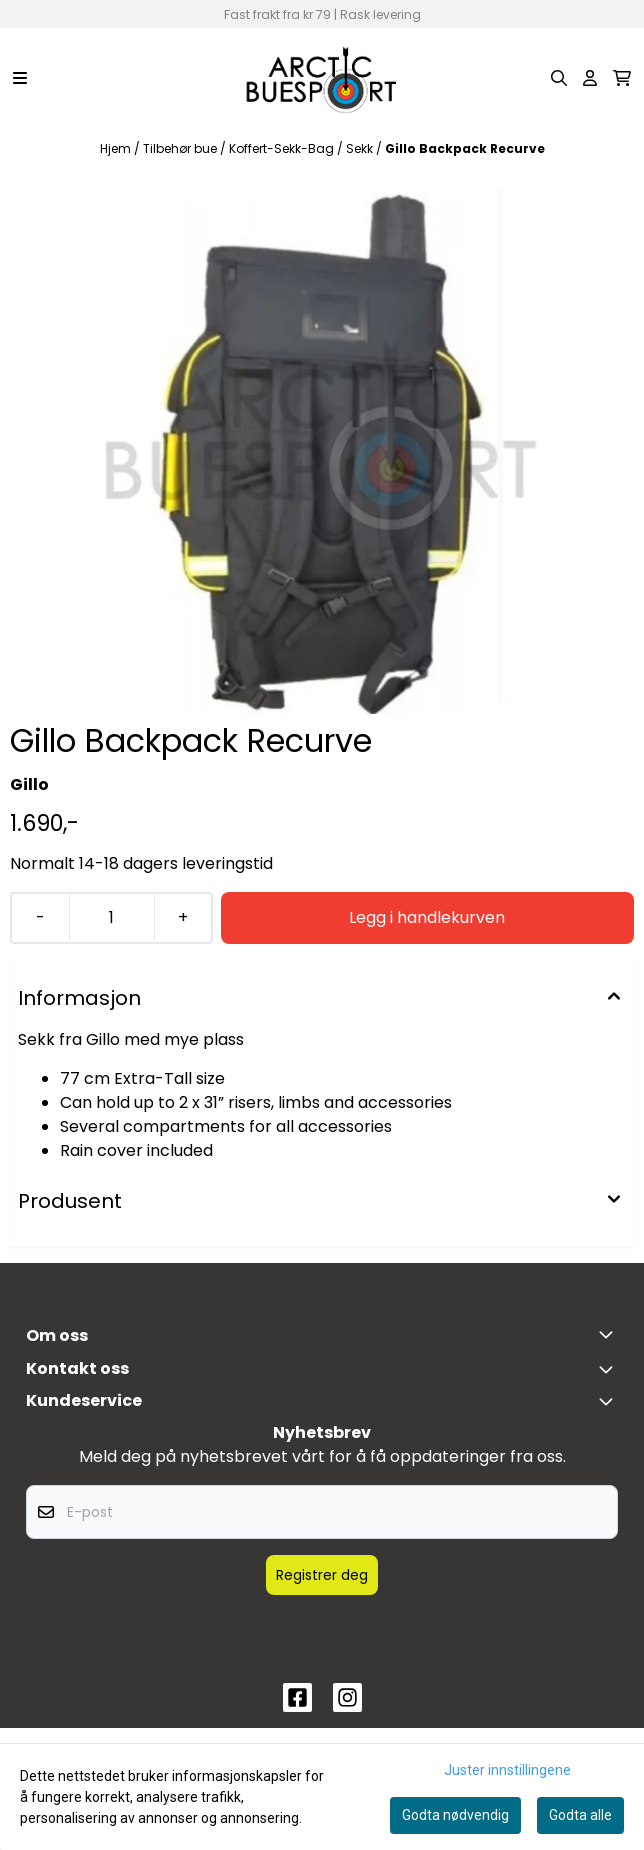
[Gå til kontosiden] (590, 78)
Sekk (361, 148)
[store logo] (322, 78)
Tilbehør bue (181, 148)
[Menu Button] (20, 78)
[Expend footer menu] (610, 1401)
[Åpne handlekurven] (622, 78)
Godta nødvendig (455, 1815)
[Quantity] (111, 918)
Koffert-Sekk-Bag (283, 148)
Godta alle (580, 1815)
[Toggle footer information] (610, 1334)
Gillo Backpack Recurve (465, 148)
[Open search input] (559, 78)
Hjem (117, 148)
